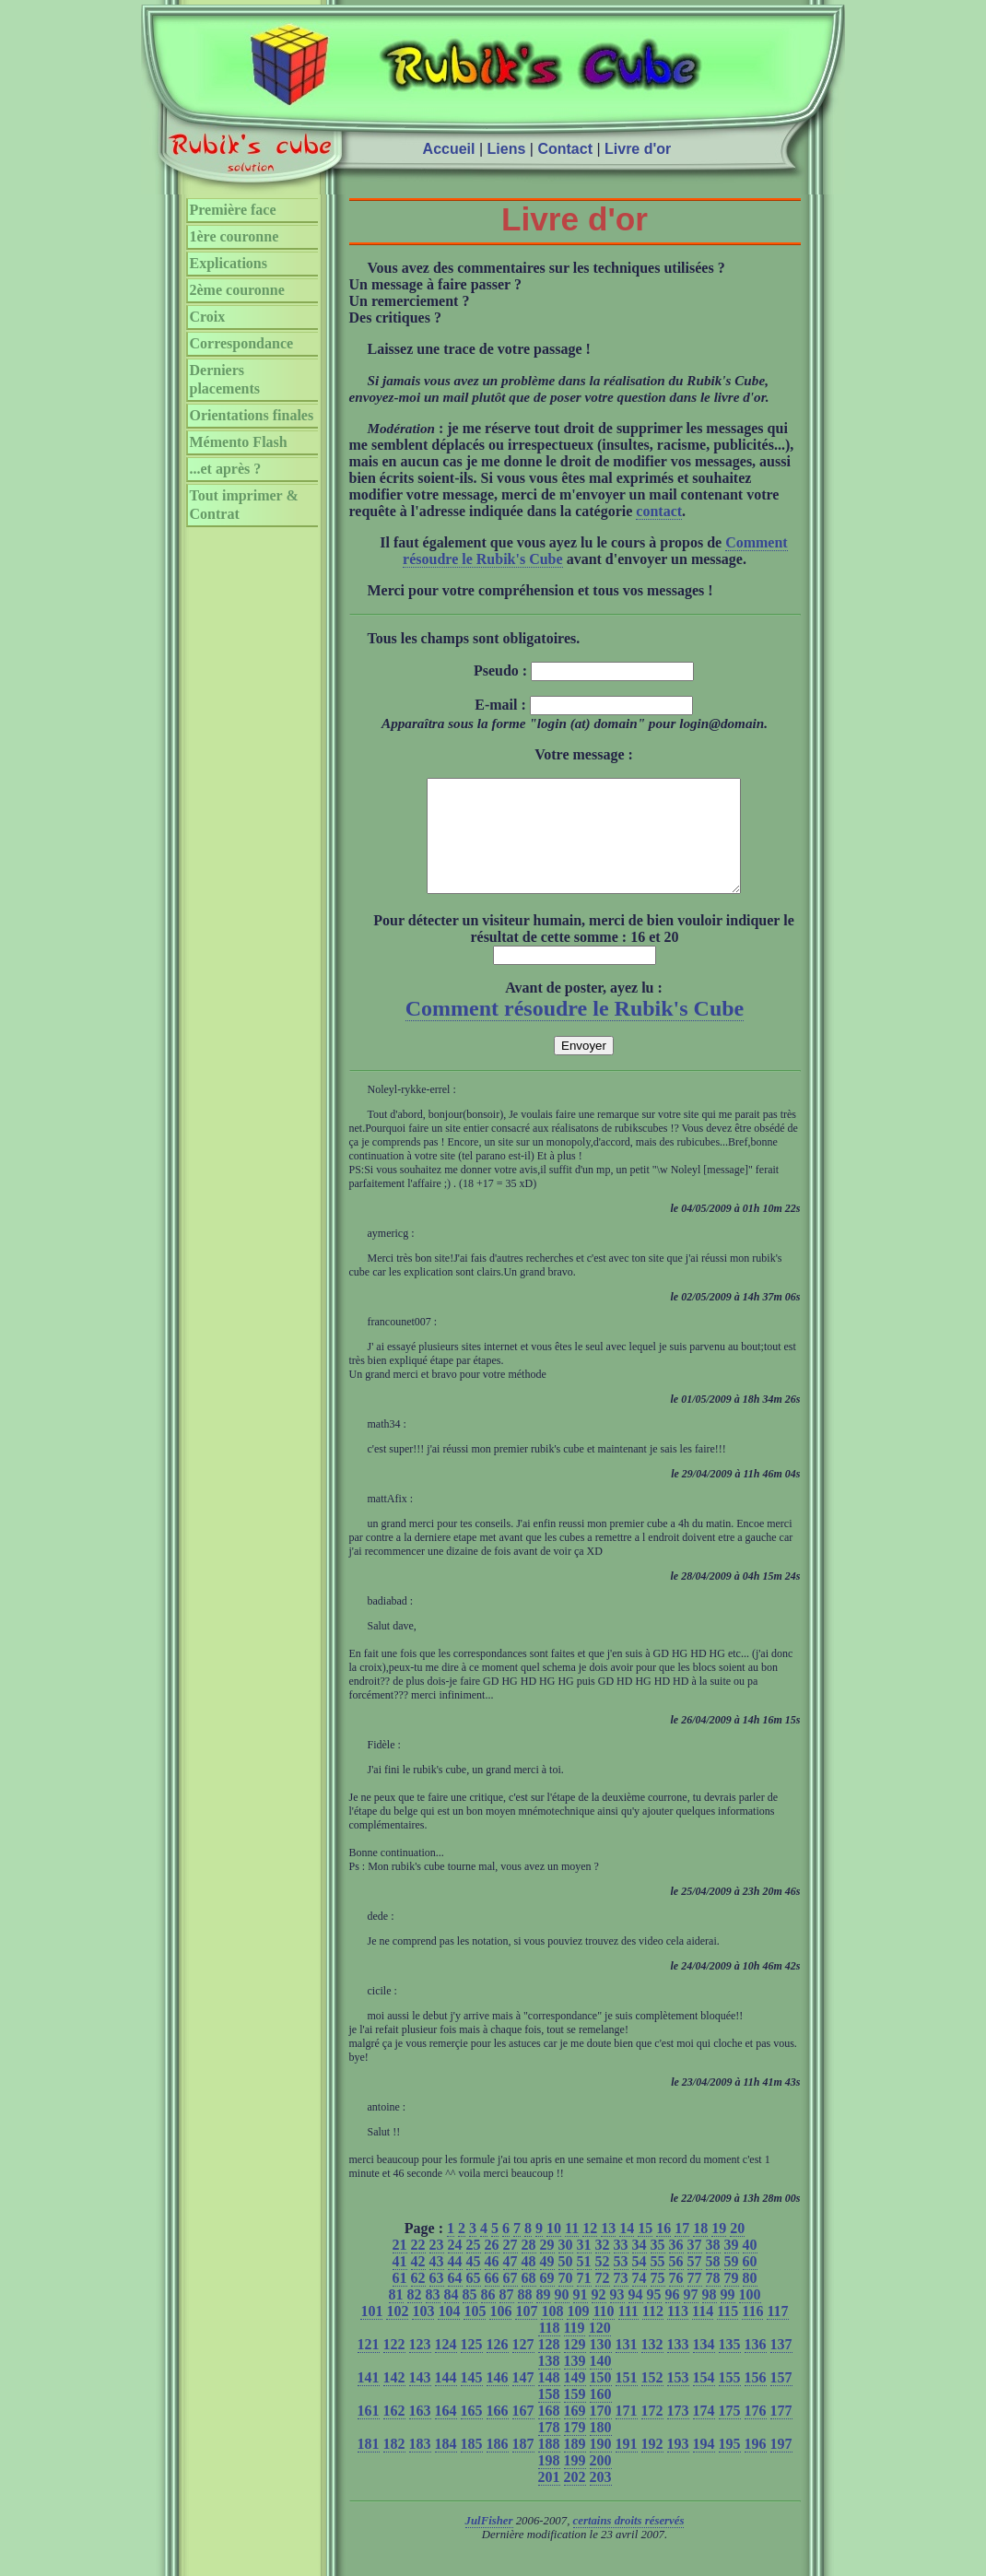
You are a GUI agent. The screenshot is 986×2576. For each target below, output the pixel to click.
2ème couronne (237, 290)
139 (575, 2383)
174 (704, 2433)
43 (436, 2283)
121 (369, 2366)
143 (420, 2399)
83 (433, 2316)
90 (562, 2316)
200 (601, 2482)
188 (549, 2466)
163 (420, 2433)
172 (652, 2433)
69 (547, 2300)
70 (565, 2300)
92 (599, 2316)
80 (750, 2300)
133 (678, 2366)
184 (446, 2466)
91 (580, 2316)
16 (663, 2250)
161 (369, 2433)
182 (394, 2466)
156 (756, 2399)
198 (549, 2482)
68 (529, 2300)
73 (621, 2300)
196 (756, 2466)
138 (549, 2383)
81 (396, 2316)
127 (523, 2366)
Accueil (449, 149)
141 (369, 2399)
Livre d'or (638, 149)
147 (523, 2399)
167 (523, 2433)
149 (575, 2399)
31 (584, 2267)
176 (756, 2433)
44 (455, 2283)
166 (498, 2433)
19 (718, 2250)
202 (575, 2499)
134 (704, 2366)
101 (371, 2333)
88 (525, 2316)
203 (601, 2499)
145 (472, 2399)
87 (506, 2316)
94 (635, 2316)
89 (543, 2316)
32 (602, 2267)
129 (575, 2366)
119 (574, 2350)
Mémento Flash (239, 442)
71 (584, 2300)
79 (731, 2300)
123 (420, 2366)
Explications (228, 263)
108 (552, 2333)
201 (549, 2499)
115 (727, 2333)
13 (608, 2250)
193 (678, 2466)
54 (639, 2283)
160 (601, 2416)
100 (750, 2316)
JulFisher (489, 2542)
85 (470, 2316)
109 (578, 2333)
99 (728, 2316)
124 (446, 2366)
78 (713, 2300)
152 (652, 2399)
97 (691, 2316)
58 (713, 2283)
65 (473, 2300)
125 (472, 2366)
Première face (233, 210)
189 (575, 2466)
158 (549, 2416)
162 (394, 2433)
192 (652, 2466)
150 (601, 2399)
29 (547, 2267)
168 (549, 2433)
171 (627, 2433)
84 (451, 2316)
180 (601, 2449)
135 (730, 2366)
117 (777, 2333)
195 (730, 2466)
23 (436, 2267)
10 (553, 2250)
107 (526, 2333)
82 (414, 2316)
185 (472, 2466)
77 (694, 2300)
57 (694, 2283)
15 (645, 2250)
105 (475, 2333)
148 (549, 2399)
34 (639, 2267)
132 (652, 2366)
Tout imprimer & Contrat (244, 505)
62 (418, 2300)
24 (455, 2267)
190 (601, 2466)
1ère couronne (234, 236)
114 (702, 2333)
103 (423, 2333)
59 (731, 2283)
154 (704, 2399)
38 (713, 2267)
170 (601, 2433)
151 (627, 2399)
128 (549, 2366)
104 (449, 2333)
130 (601, 2366)
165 (472, 2433)
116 (752, 2333)
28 (529, 2267)
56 (676, 2283)
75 (658, 2300)
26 (492, 2267)
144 (446, 2399)
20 (737, 2250)
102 (397, 2333)
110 (603, 2333)
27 (510, 2267)
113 (677, 2333)
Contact (565, 149)
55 (658, 2283)
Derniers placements (225, 379)
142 (394, 2399)
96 (672, 2316)
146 (498, 2399)
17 (682, 2250)
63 (436, 2300)
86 (488, 2316)
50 (565, 2283)
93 (617, 2316)
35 (658, 2267)
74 (639, 2300)
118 (548, 2350)
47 (510, 2283)
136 (756, 2366)
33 (621, 2267)
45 (473, 2283)
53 (621, 2283)
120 (600, 2350)
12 (589, 2250)
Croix (208, 316)
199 (575, 2482)
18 (700, 2250)
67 (510, 2300)
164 (446, 2433)
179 (575, 2449)
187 (523, 2466)
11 (572, 2250)
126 (498, 2366)
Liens (506, 149)
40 (750, 2267)
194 (704, 2466)
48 (529, 2283)
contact (659, 511)
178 (549, 2449)
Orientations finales (252, 415)
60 (750, 2283)
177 (781, 2433)
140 (601, 2383)
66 (492, 2300)
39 (731, 2267)
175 (730, 2433)
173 (678, 2433)
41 (400, 2283)
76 (676, 2300)
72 (602, 2300)
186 (498, 2466)
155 (730, 2399)
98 (709, 2316)
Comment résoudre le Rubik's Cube (575, 1030)
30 (565, 2267)
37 (694, 2267)
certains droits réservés (629, 2542)
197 (781, 2466)
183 (420, 2466)
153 (678, 2399)
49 (547, 2283)
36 (676, 2267)
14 (626, 2250)
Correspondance (242, 343)
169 (575, 2433)
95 (654, 2316)
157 (781, 2399)
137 (781, 2366)
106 (500, 2333)
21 (400, 2267)
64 (455, 2300)
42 (418, 2283)
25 (473, 2267)
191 (627, 2466)
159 (575, 2416)
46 (492, 2283)
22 (418, 2267)
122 (394, 2366)
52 (602, 2283)
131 (627, 2366)
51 (584, 2283)
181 (369, 2466)
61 (400, 2300)
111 (628, 2333)
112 (652, 2333)
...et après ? (226, 468)
